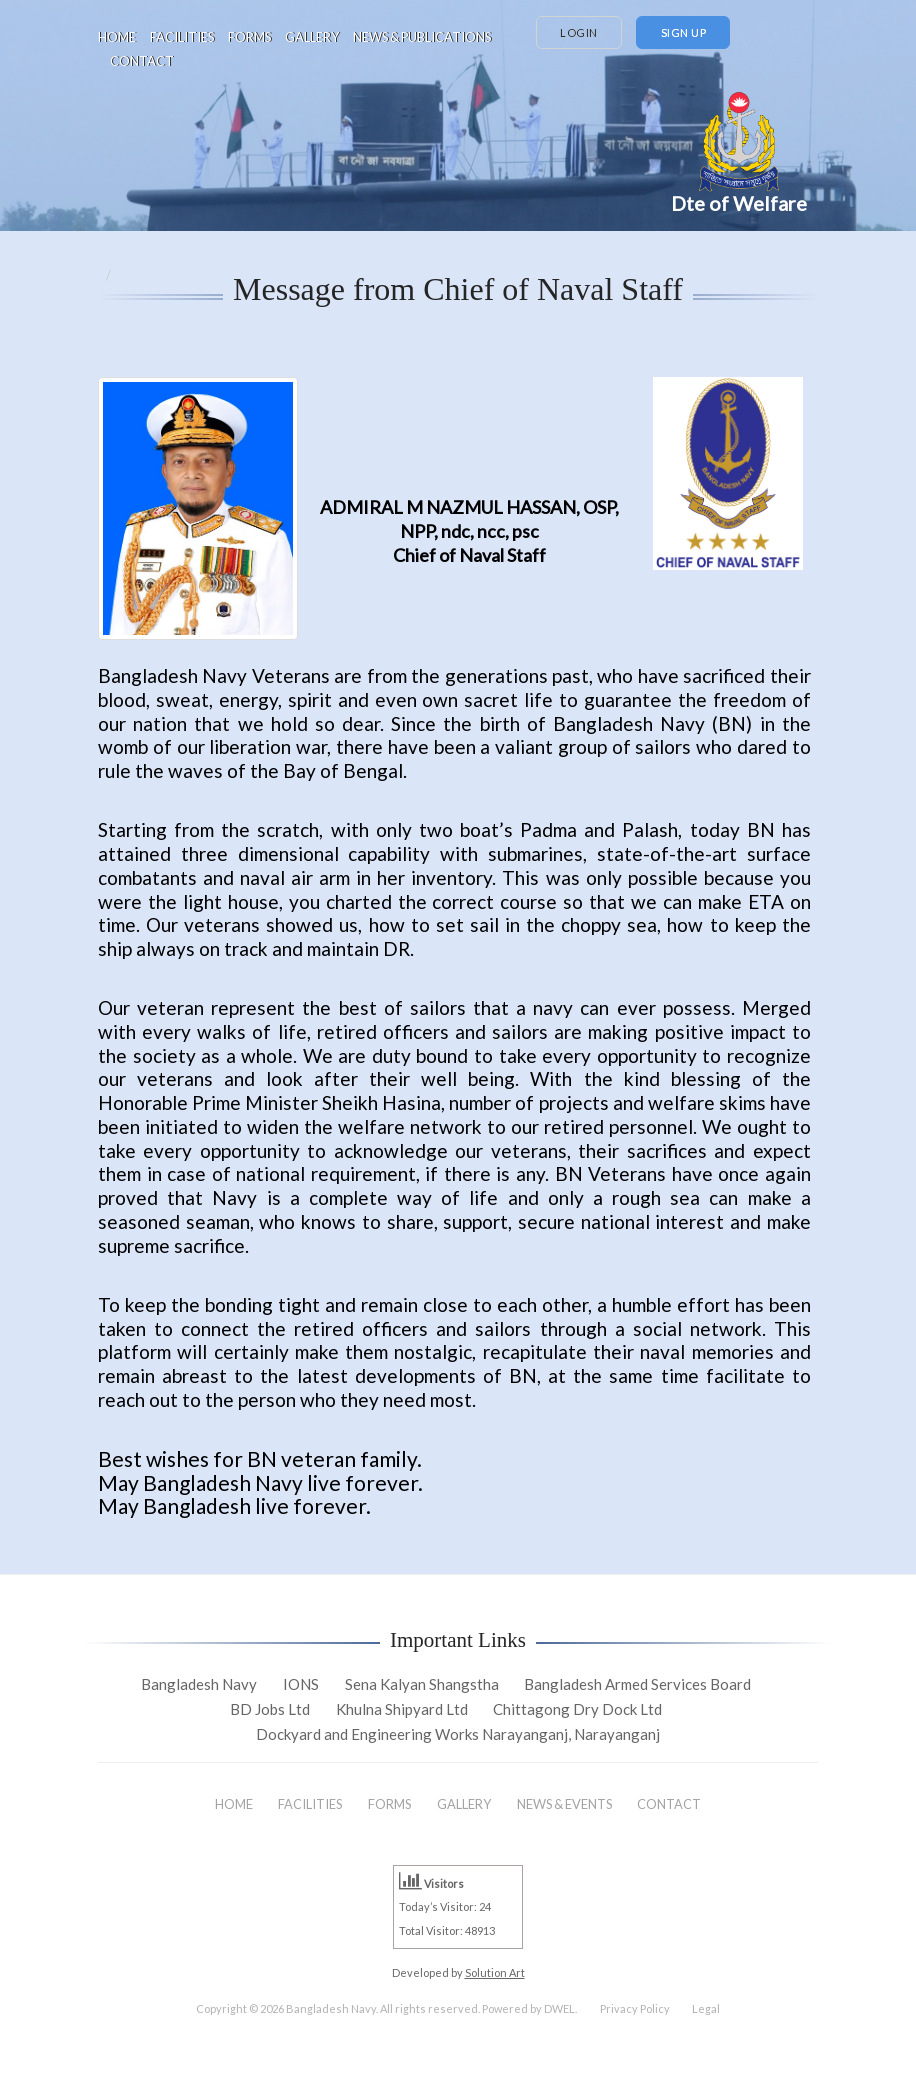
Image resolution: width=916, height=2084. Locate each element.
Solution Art (495, 1972)
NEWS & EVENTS (564, 1804)
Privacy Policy (635, 2008)
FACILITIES (182, 37)
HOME (117, 37)
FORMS (249, 37)
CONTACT (142, 61)
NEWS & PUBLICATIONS (422, 37)
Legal (706, 2008)
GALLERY (312, 37)
